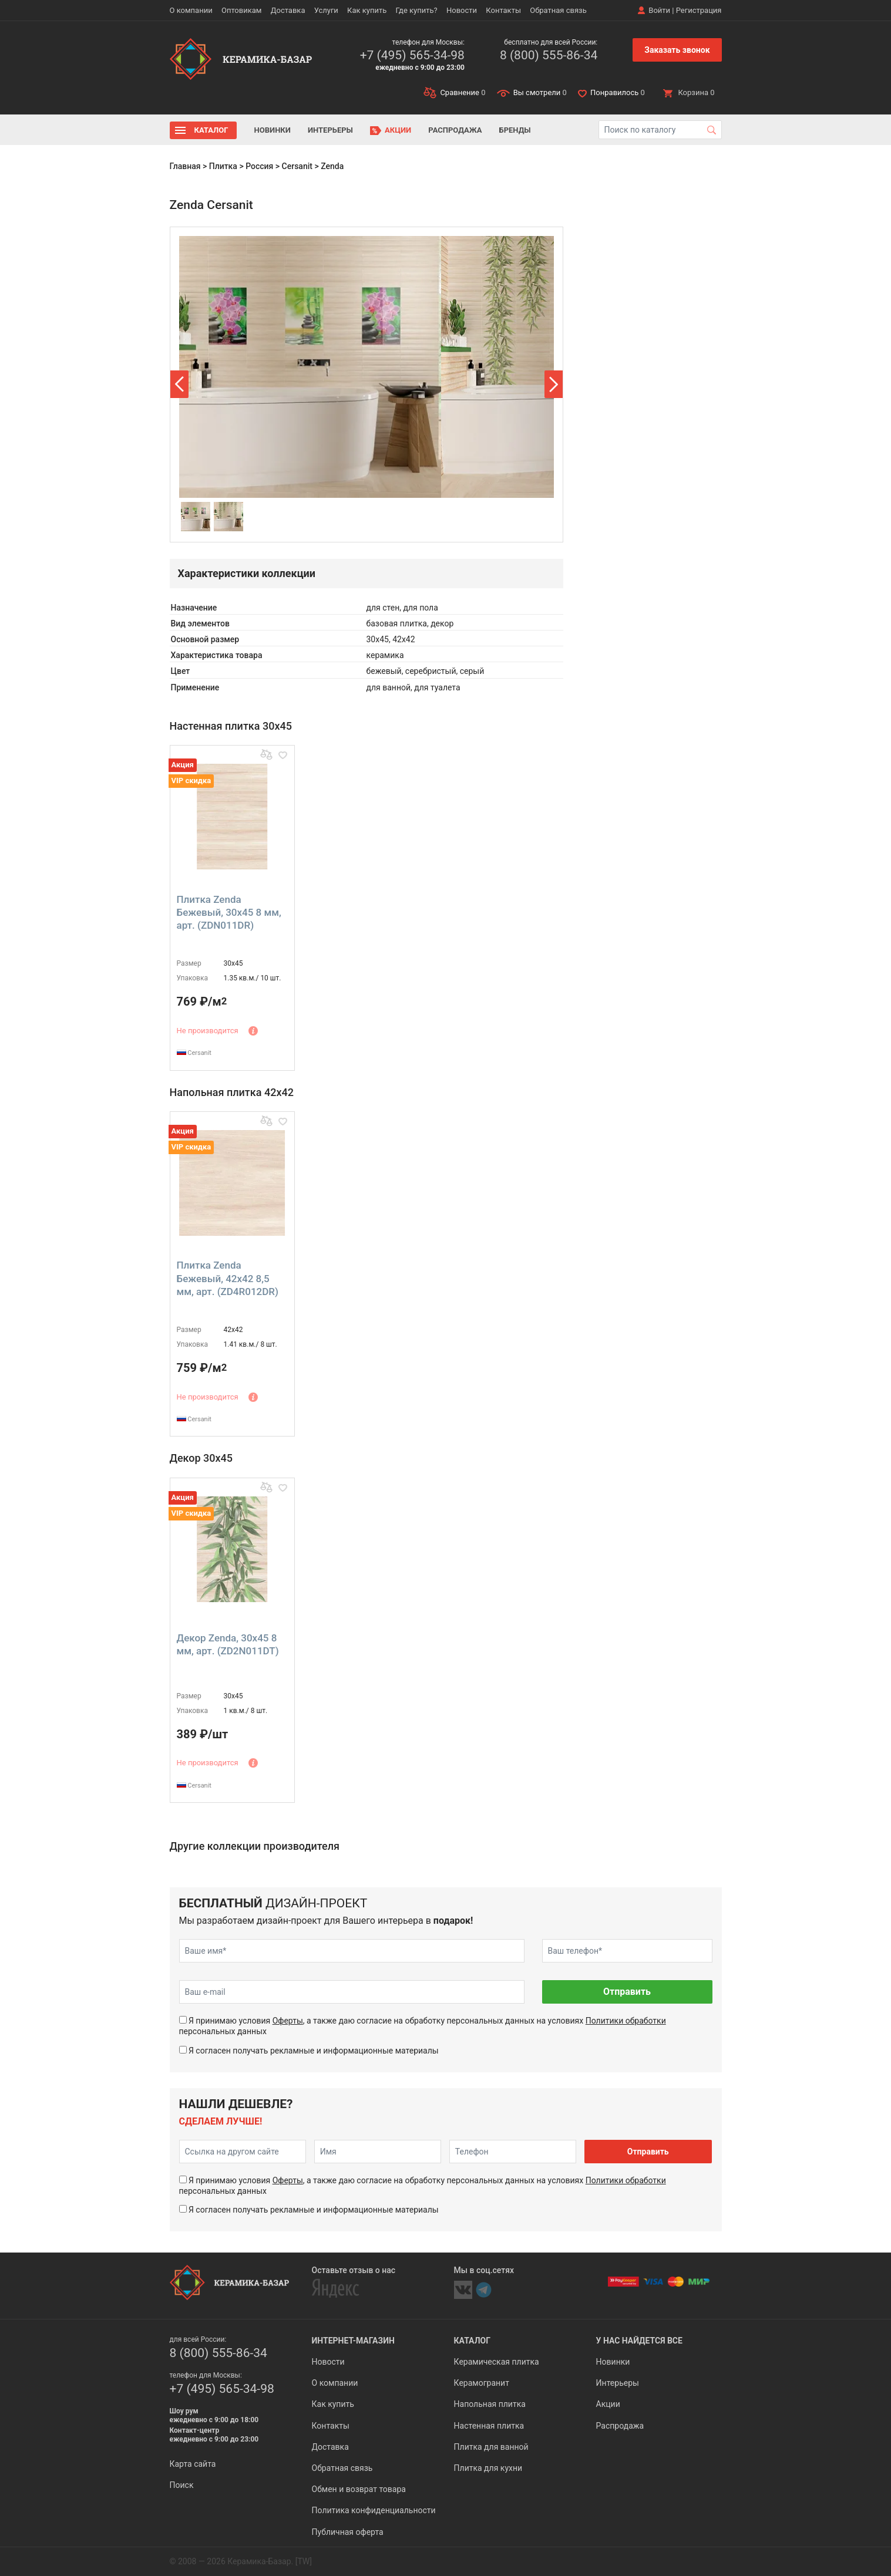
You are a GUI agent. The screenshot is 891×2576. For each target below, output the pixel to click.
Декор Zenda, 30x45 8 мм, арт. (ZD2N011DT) (228, 1644)
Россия (259, 166)
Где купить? (417, 10)
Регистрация (699, 10)
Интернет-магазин (353, 2340)
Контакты (503, 10)
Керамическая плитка (496, 2361)
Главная (185, 166)
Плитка (223, 166)
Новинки (272, 130)
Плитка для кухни (488, 2468)
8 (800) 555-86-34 (548, 55)
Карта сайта (193, 2464)
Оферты (288, 2020)
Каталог (211, 130)
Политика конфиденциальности (374, 2510)
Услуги (326, 10)
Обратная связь (558, 10)
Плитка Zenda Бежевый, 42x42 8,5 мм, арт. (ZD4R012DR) (227, 1278)
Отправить (627, 1991)
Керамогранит (481, 2383)
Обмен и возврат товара (359, 2489)
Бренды (515, 130)
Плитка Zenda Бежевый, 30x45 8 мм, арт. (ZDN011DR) (229, 912)
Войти (659, 10)
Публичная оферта (348, 2532)
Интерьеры (330, 130)
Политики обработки (626, 2020)
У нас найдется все (639, 2340)
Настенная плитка (489, 2425)
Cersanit (297, 166)
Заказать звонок (677, 50)
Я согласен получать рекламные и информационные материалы (314, 2050)
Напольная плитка (490, 2404)
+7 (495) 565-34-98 (412, 55)
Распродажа (455, 130)
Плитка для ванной (491, 2447)
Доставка (288, 10)
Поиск (182, 2485)
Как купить (366, 10)
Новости (461, 10)
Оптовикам (241, 10)
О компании (191, 10)
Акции (398, 130)
